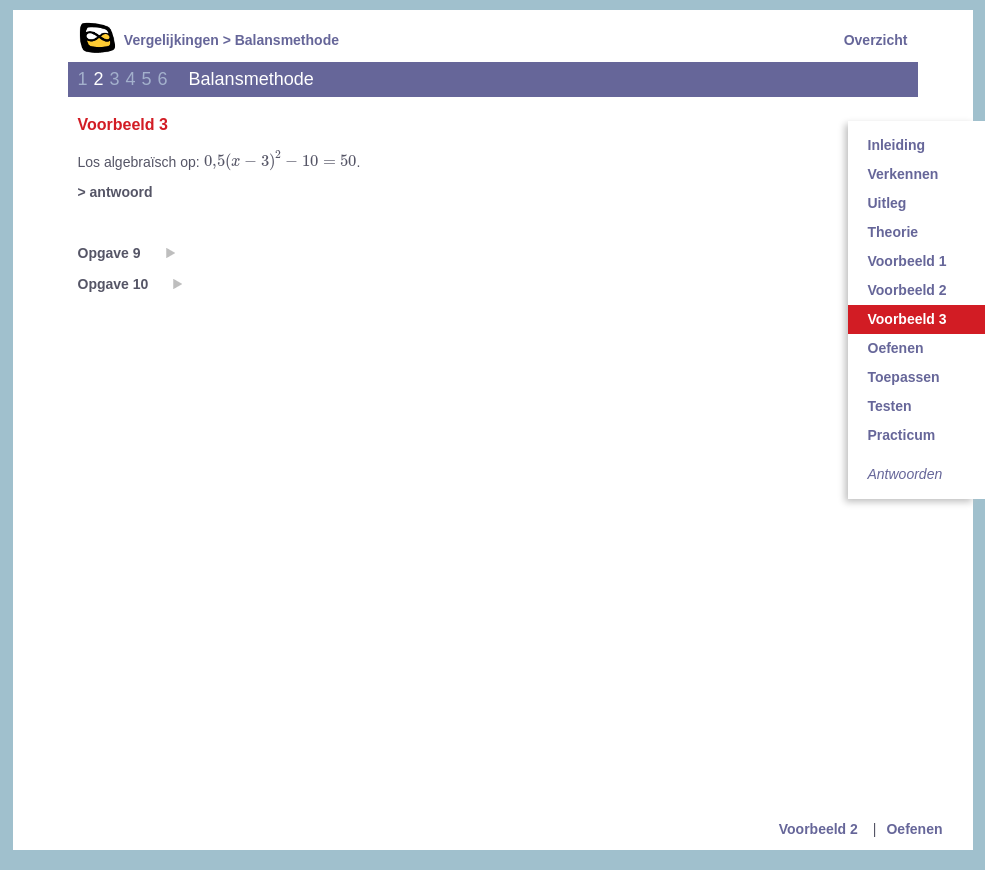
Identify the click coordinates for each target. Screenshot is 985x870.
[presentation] (280, 161)
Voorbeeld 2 (818, 829)
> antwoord (115, 192)
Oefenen (914, 829)
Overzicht (876, 40)
